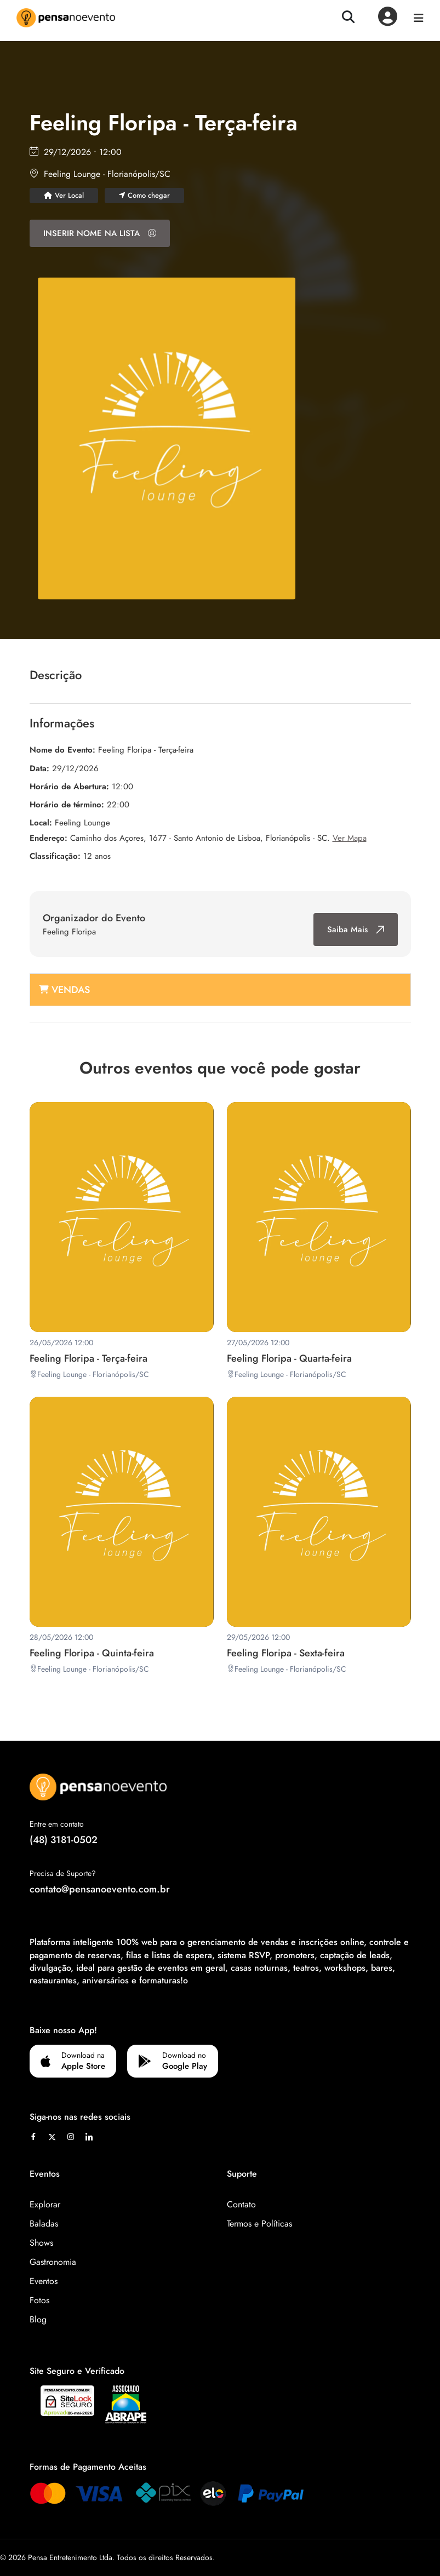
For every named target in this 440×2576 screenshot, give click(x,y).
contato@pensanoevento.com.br (100, 1889)
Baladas (44, 2223)
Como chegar (144, 195)
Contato (241, 2204)
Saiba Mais (355, 929)
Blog (38, 2319)
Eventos (44, 2281)
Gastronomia (53, 2262)
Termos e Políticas (259, 2223)
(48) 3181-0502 (64, 1840)
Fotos (39, 2300)
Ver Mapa (350, 838)
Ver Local (64, 195)
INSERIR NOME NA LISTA (99, 233)
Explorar (45, 2204)
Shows (41, 2242)
